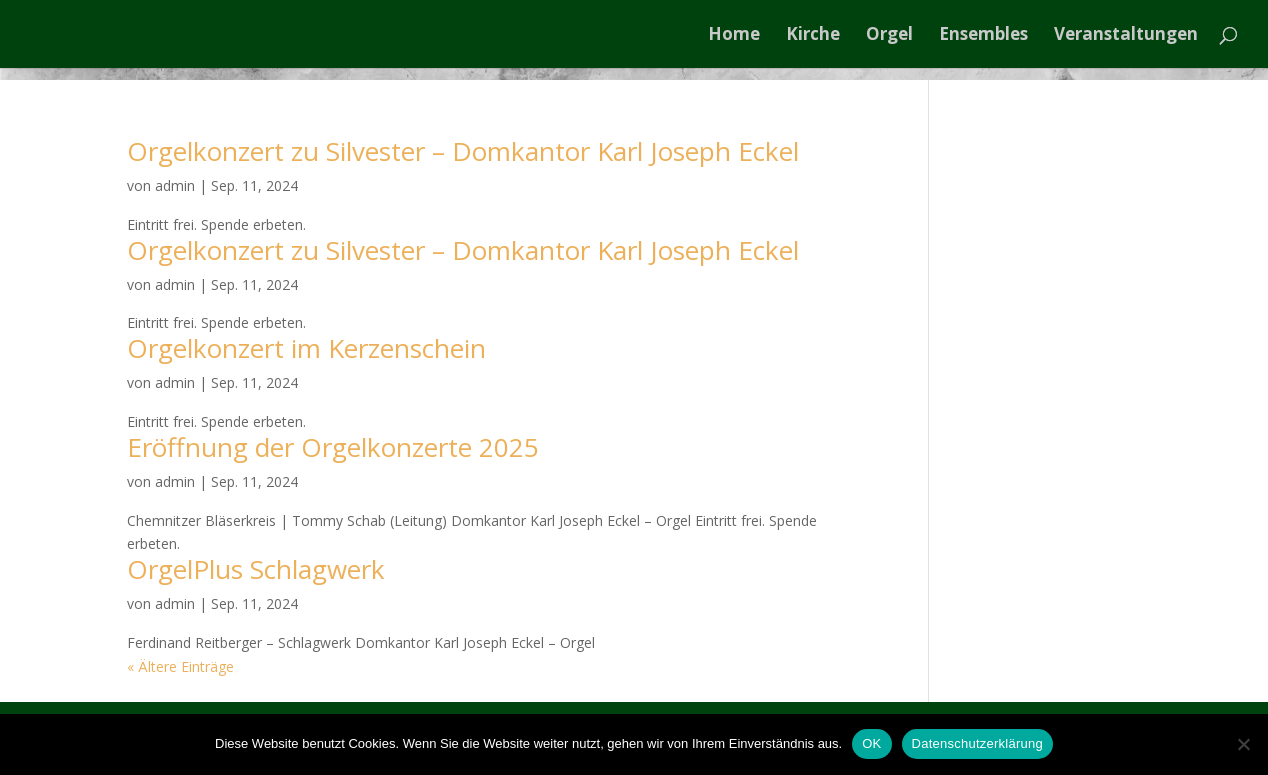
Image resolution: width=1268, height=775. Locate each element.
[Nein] (1243, 744)
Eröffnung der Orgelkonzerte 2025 (333, 447)
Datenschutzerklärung (977, 743)
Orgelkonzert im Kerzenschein (306, 348)
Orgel (889, 36)
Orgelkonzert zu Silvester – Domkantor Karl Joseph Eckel (463, 151)
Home (734, 36)
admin (175, 185)
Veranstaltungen (1126, 36)
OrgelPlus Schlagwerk (256, 569)
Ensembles (983, 36)
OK (871, 743)
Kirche (813, 36)
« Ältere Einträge (180, 666)
